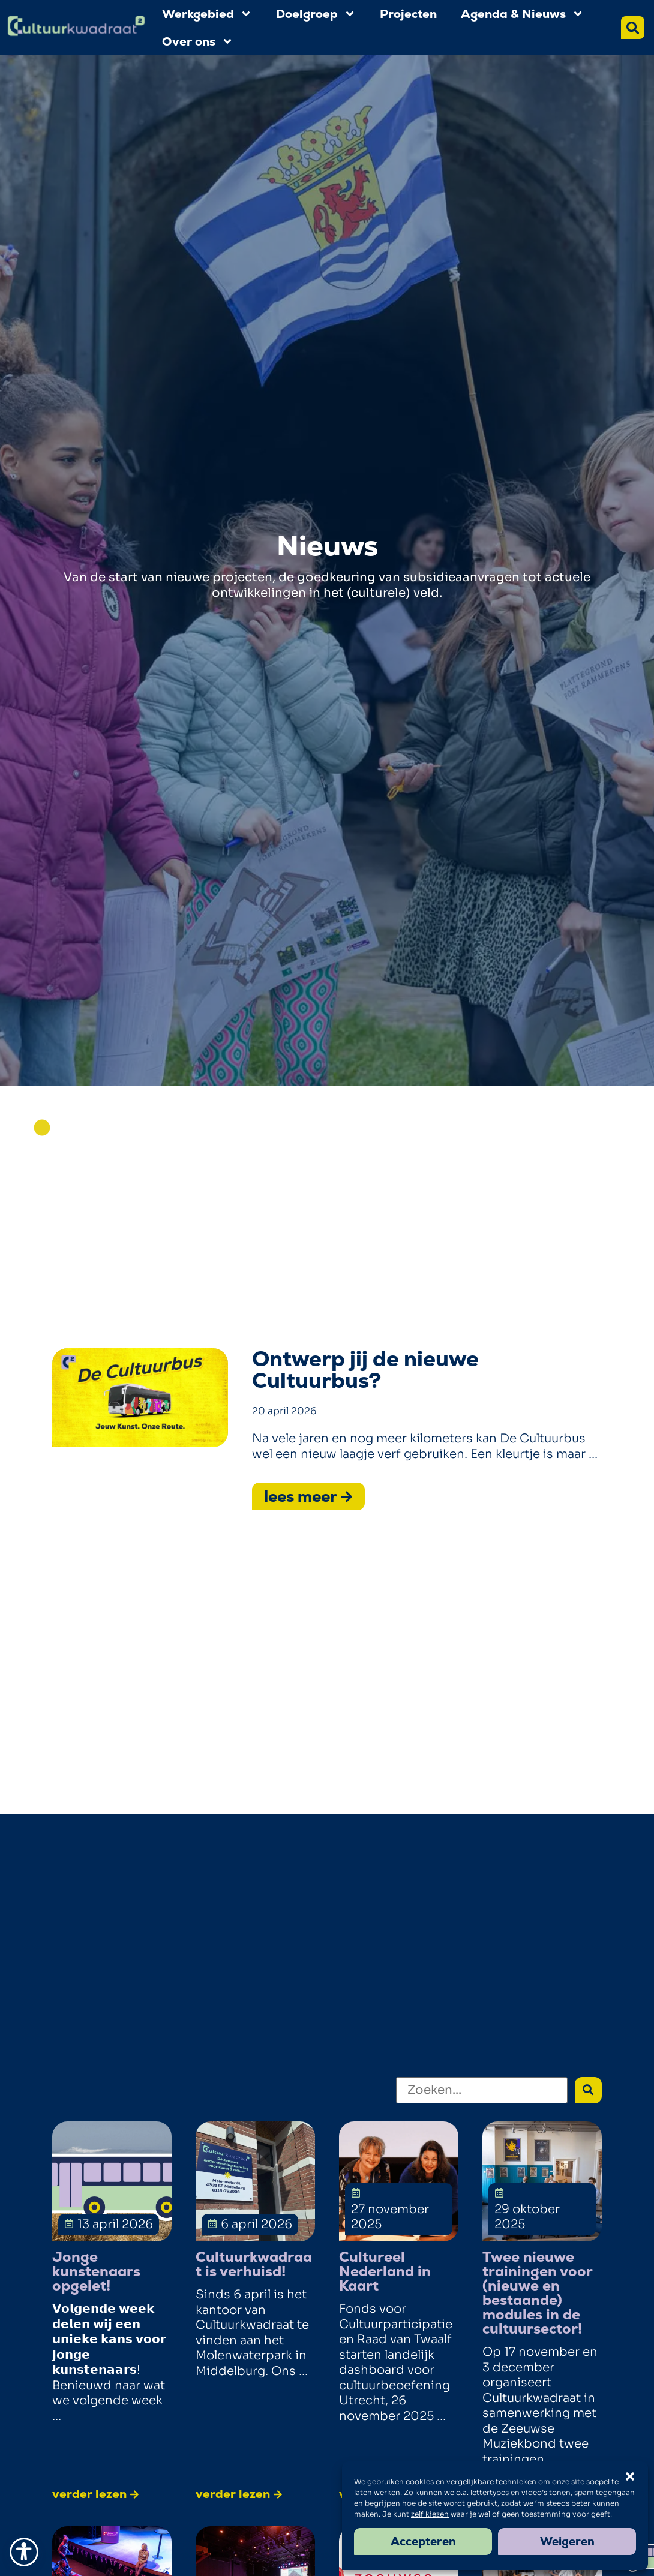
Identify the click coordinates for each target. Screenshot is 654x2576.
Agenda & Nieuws (522, 14)
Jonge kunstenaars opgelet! (96, 2271)
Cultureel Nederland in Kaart (385, 2271)
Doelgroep (316, 14)
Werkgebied (207, 14)
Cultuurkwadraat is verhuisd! (254, 2263)
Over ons (197, 41)
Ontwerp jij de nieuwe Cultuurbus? (365, 1369)
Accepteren (423, 2541)
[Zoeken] (482, 2090)
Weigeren (567, 2541)
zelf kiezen (430, 2513)
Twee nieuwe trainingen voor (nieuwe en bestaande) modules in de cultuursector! (537, 2292)
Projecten (408, 14)
